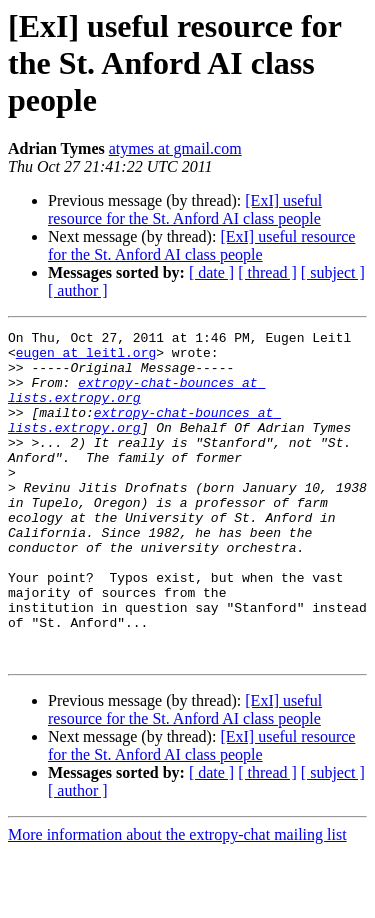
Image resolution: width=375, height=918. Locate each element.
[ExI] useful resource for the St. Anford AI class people (185, 209)
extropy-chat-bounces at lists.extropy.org (136, 403)
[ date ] (211, 272)
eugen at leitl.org (86, 358)
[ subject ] (333, 272)
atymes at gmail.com (175, 148)
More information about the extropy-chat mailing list (177, 900)
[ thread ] (267, 272)
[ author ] (78, 290)
